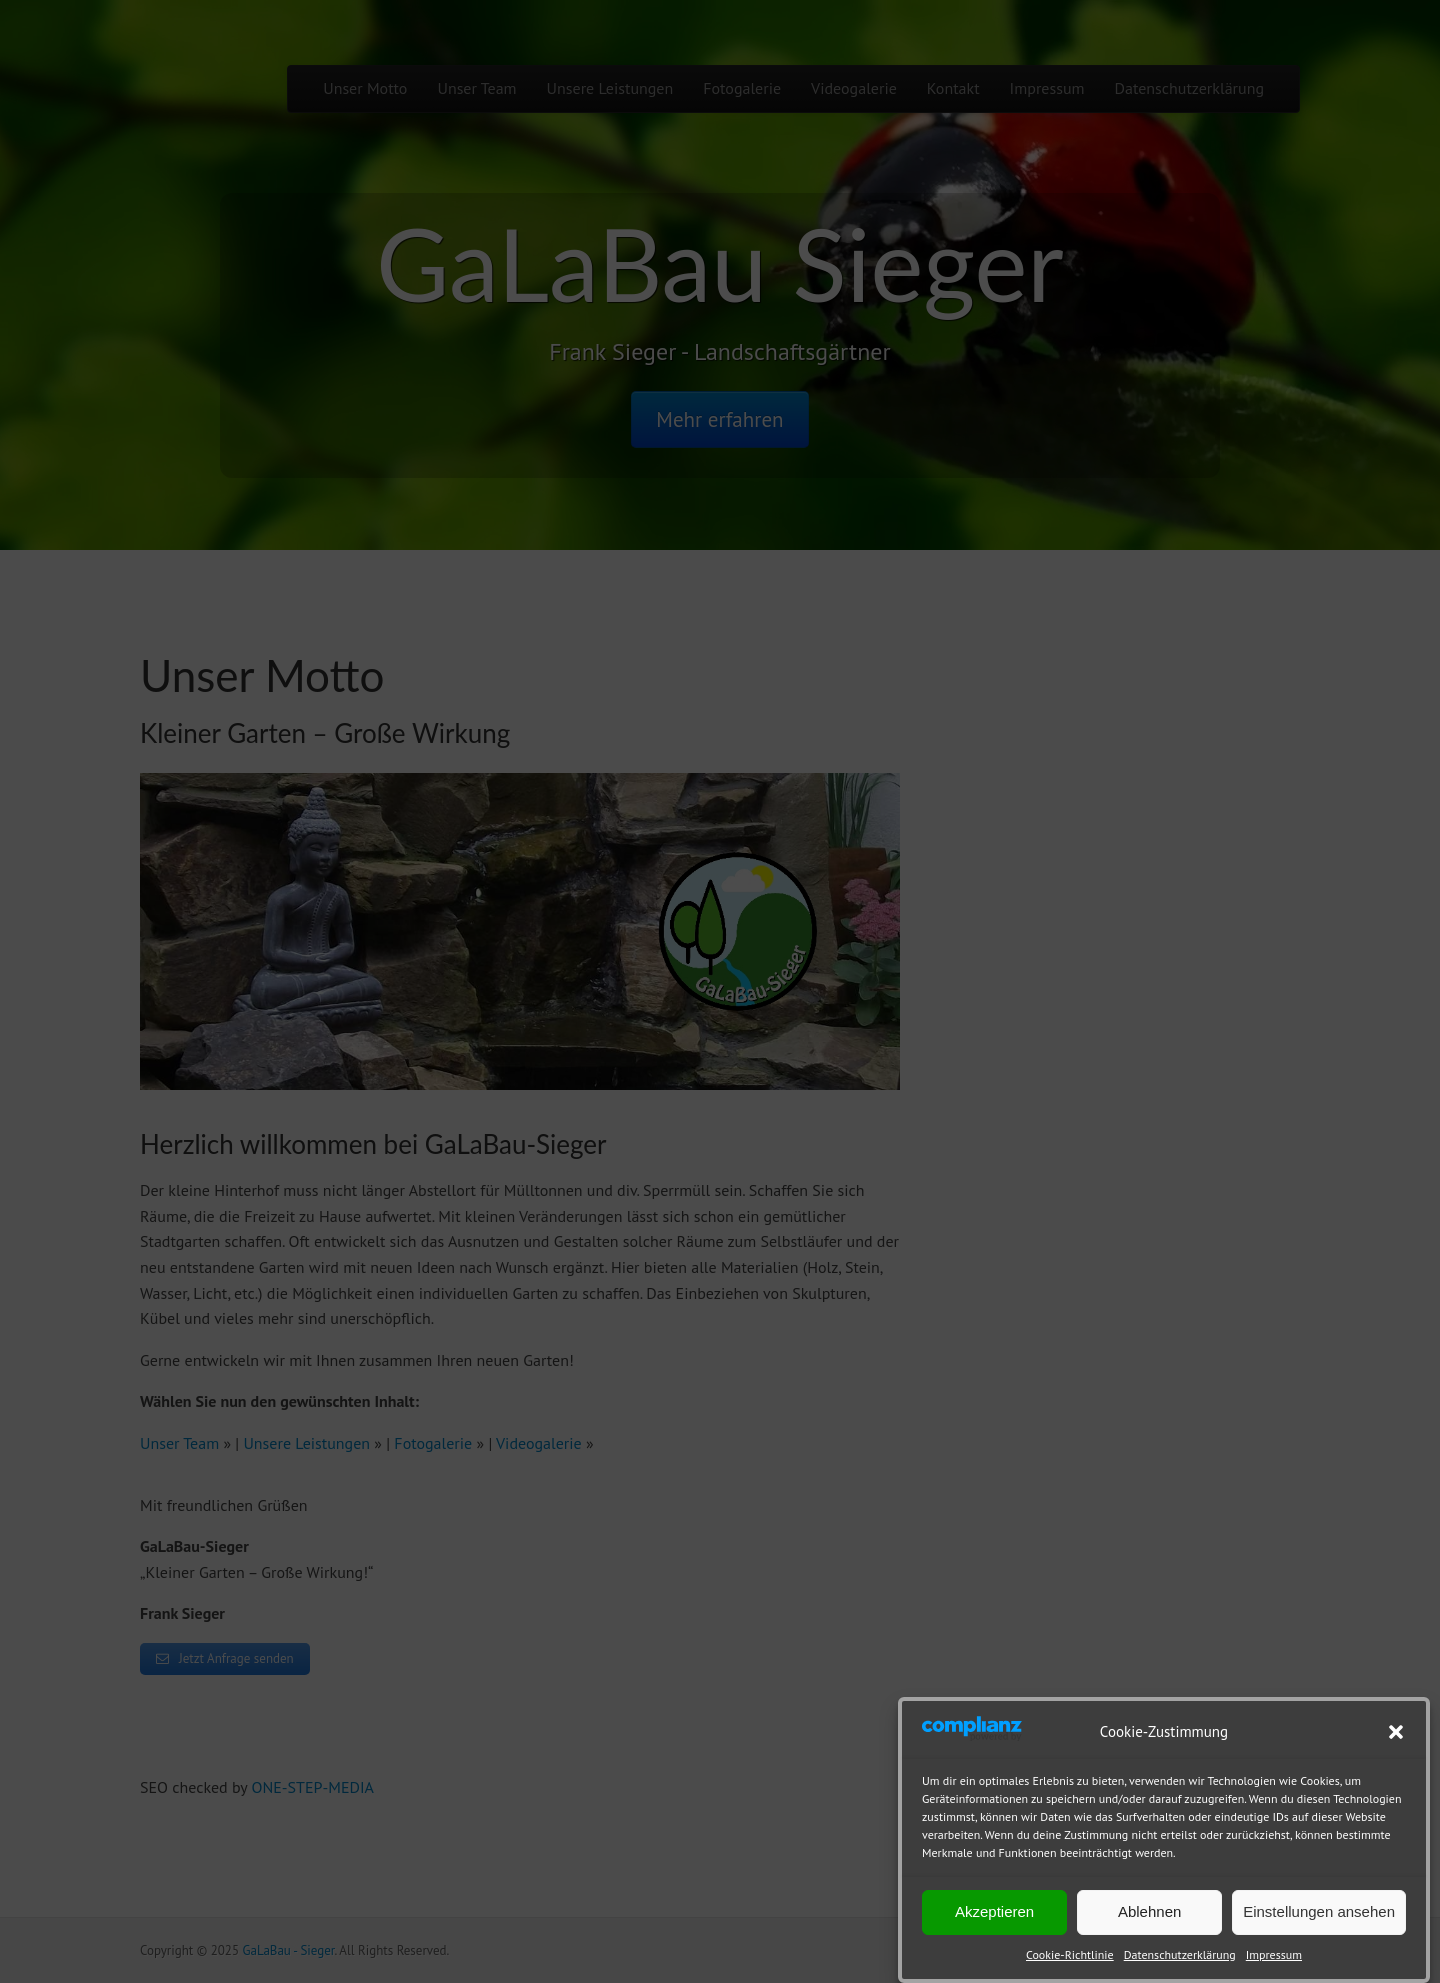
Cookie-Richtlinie (1070, 1954)
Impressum (1274, 1954)
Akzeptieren (994, 1911)
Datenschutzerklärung (1180, 1954)
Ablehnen (1149, 1911)
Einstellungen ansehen (1319, 1911)
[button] (1396, 1732)
